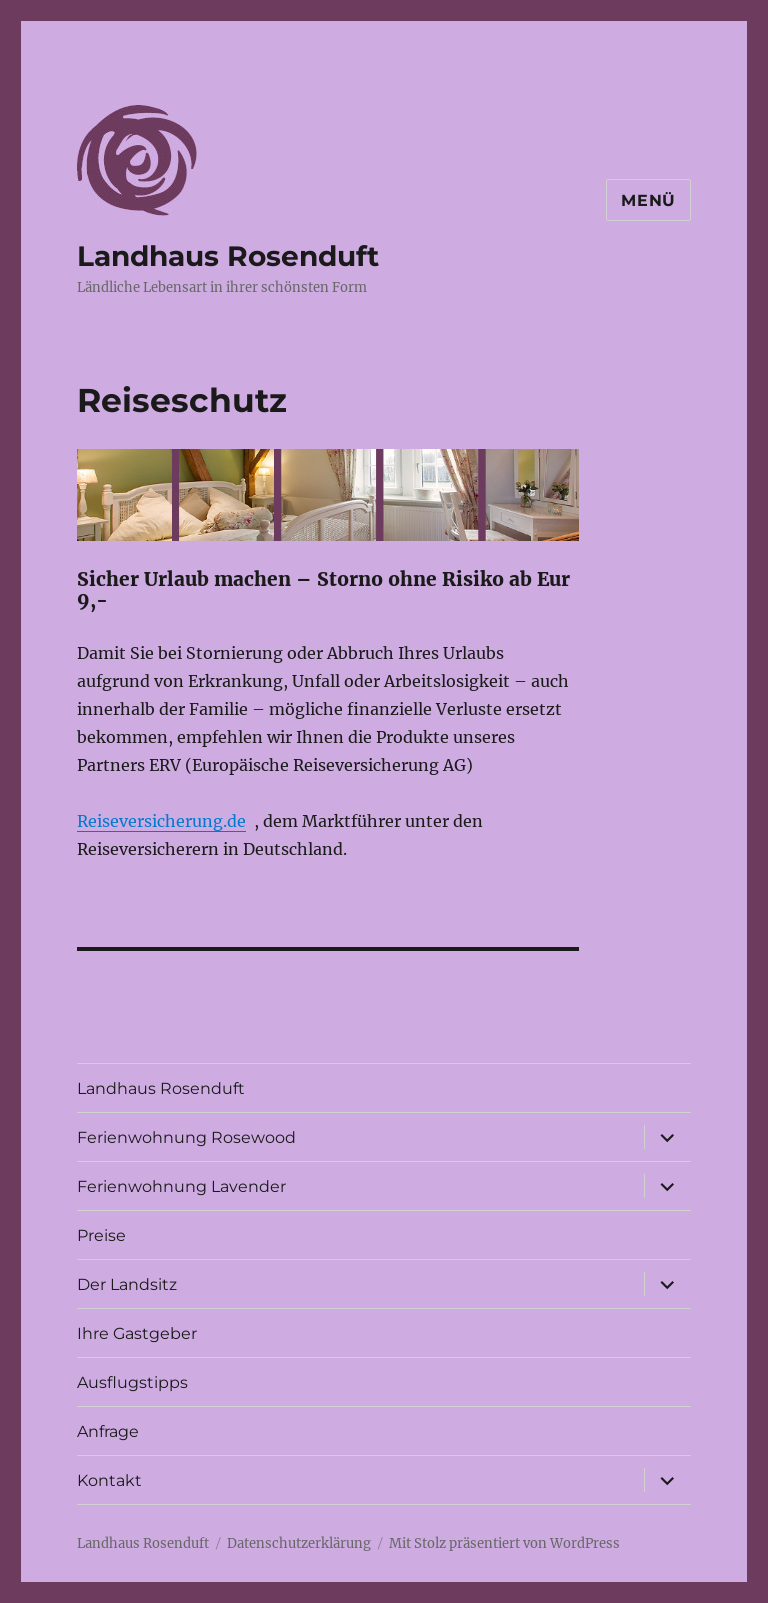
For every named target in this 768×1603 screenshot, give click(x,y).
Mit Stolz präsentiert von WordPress (504, 1543)
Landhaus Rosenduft (228, 256)
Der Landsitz (127, 1284)
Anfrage (108, 1431)
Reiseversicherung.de (161, 821)
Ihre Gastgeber (137, 1333)
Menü (648, 200)
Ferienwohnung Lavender (181, 1186)
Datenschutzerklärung (299, 1543)
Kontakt (109, 1480)
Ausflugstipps (132, 1382)
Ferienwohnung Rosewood (186, 1137)
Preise (101, 1235)
